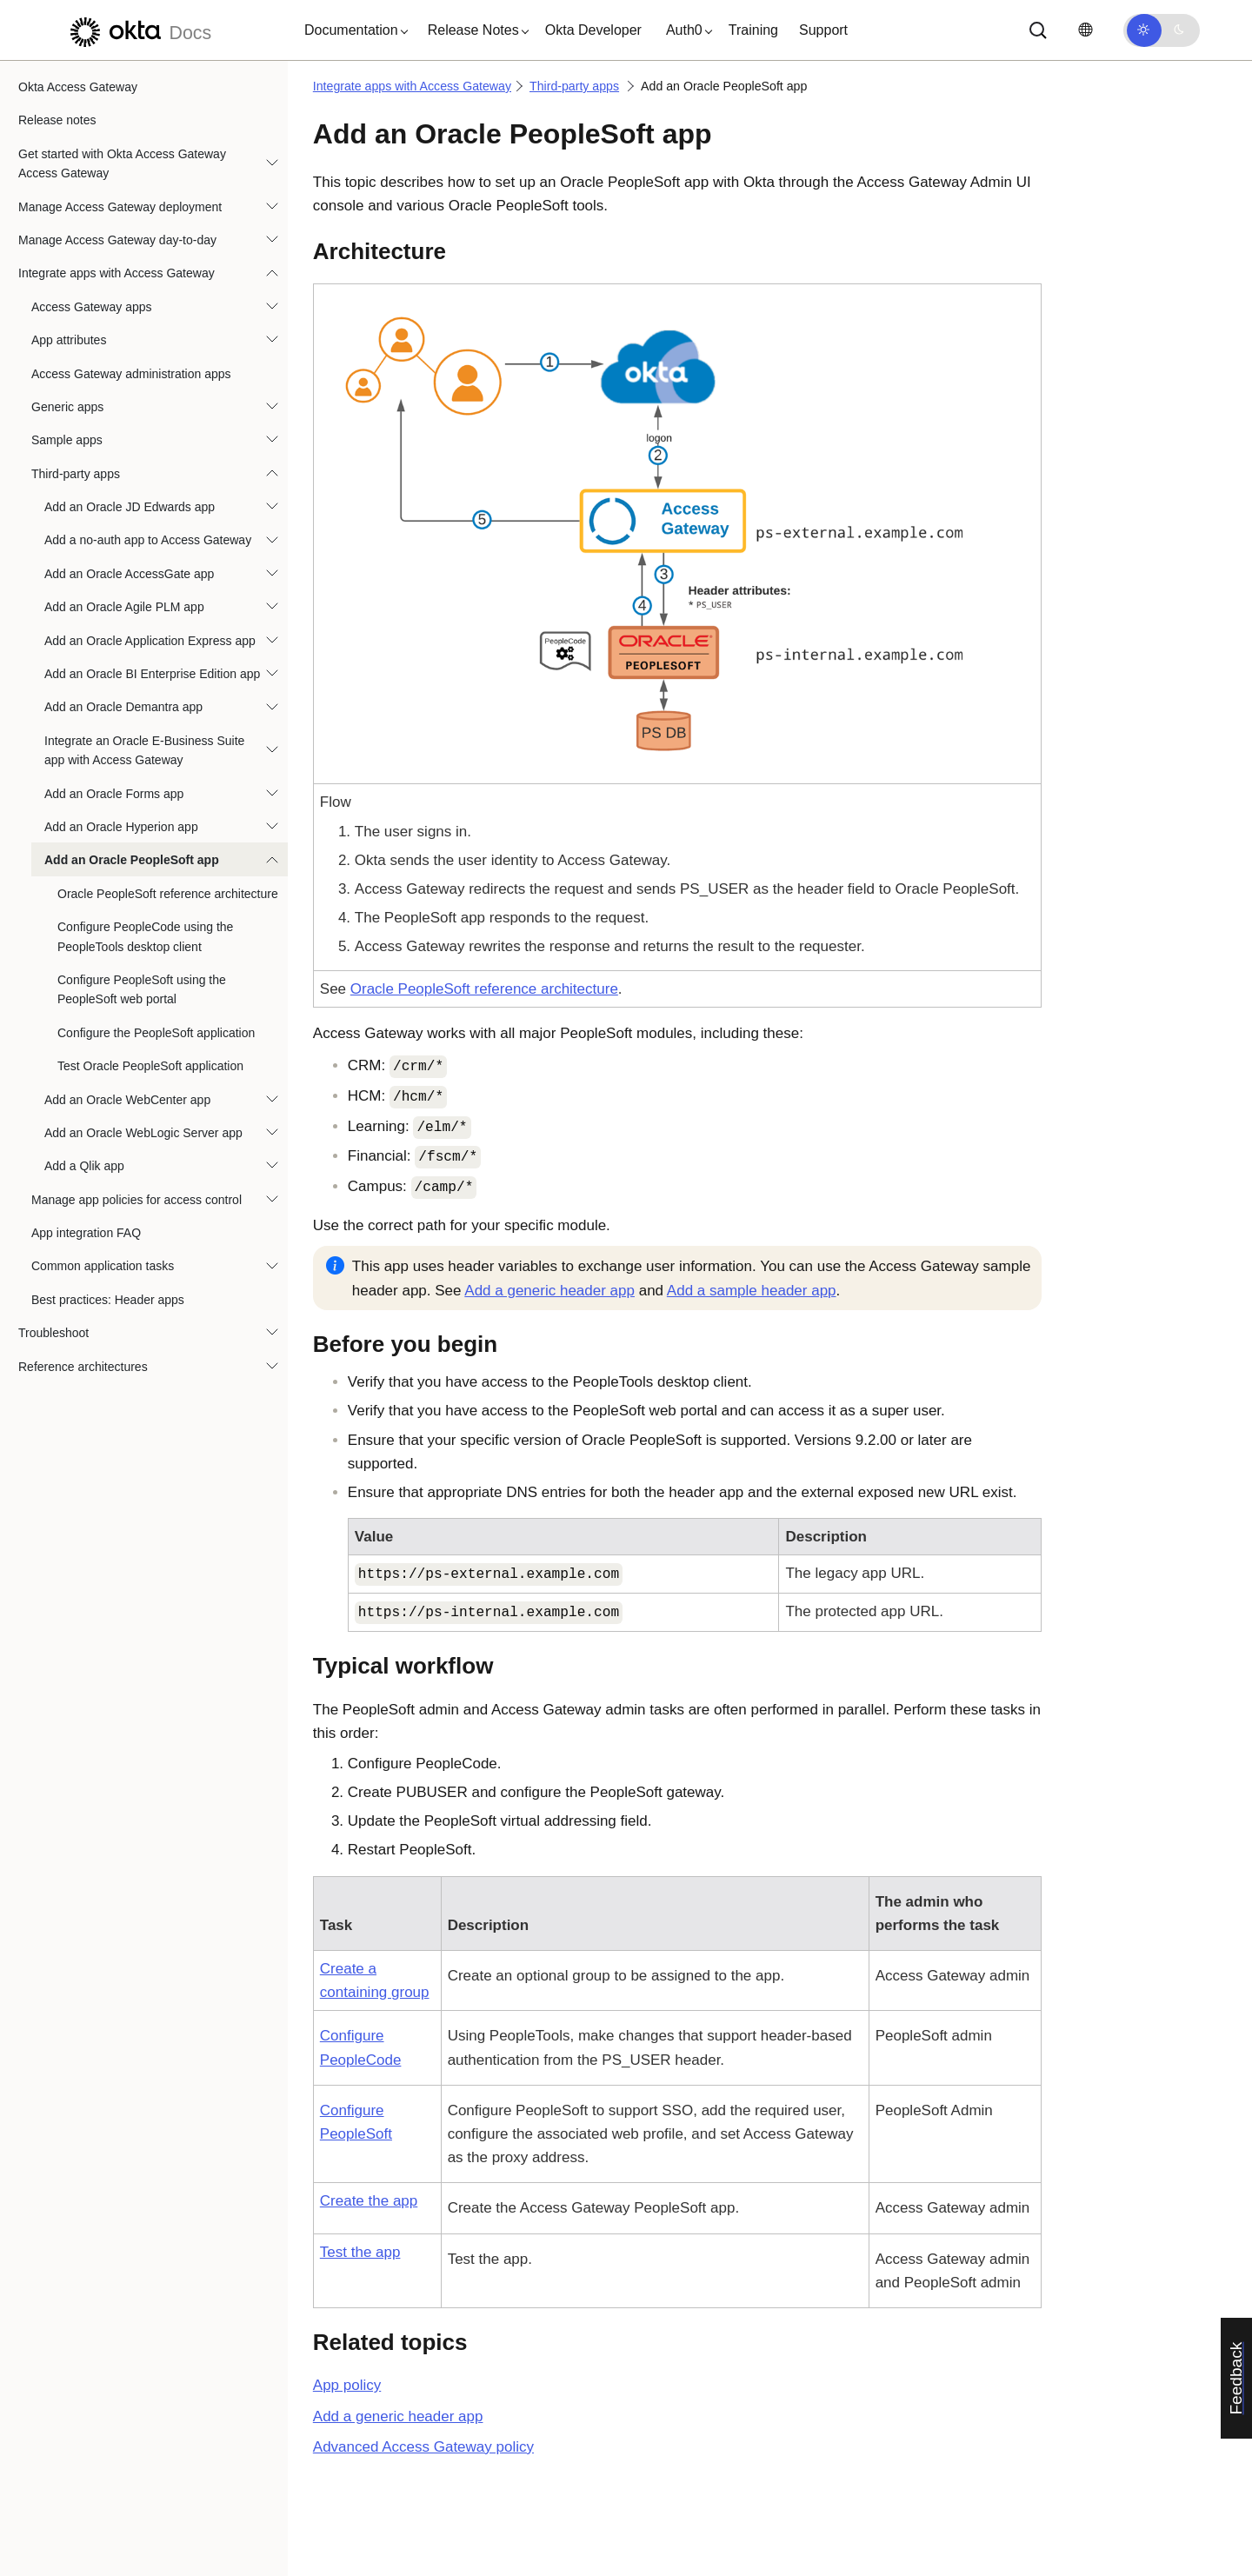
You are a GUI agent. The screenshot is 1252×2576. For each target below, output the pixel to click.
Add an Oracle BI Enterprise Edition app (152, 674)
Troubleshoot (53, 1333)
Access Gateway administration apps (131, 374)
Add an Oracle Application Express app (150, 641)
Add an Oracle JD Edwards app (129, 507)
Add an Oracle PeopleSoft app (131, 860)
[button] (352, 30)
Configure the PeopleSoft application (156, 1033)
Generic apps (67, 407)
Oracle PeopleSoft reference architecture (167, 894)
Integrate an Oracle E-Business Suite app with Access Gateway (144, 750)
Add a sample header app (751, 1290)
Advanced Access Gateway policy (423, 2447)
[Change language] (1085, 30)
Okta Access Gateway (77, 87)
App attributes (68, 340)
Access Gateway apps (91, 307)
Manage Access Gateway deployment (120, 207)
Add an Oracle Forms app (113, 794)
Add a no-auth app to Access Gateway (147, 540)
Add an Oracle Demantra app (123, 707)
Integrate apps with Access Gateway (116, 273)
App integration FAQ (86, 1233)
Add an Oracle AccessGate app (129, 574)
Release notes (57, 120)
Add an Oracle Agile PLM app (124, 607)
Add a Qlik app (84, 1166)
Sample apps (67, 440)
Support (823, 30)
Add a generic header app (549, 1290)
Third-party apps (75, 474)
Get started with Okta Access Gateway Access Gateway (122, 163)
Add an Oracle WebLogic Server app (143, 1133)
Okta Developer (593, 30)
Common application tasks (102, 1266)
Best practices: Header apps (107, 1300)
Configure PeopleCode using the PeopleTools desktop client (145, 936)
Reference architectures (83, 1367)
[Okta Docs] (138, 30)
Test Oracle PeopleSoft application (150, 1066)
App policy (347, 2385)
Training (753, 30)
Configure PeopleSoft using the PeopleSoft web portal (141, 989)
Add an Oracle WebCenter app (127, 1100)
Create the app (368, 2201)
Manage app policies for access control (136, 1200)
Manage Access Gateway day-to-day (117, 240)
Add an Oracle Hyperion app (121, 827)
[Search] (1038, 30)
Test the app (360, 2252)
